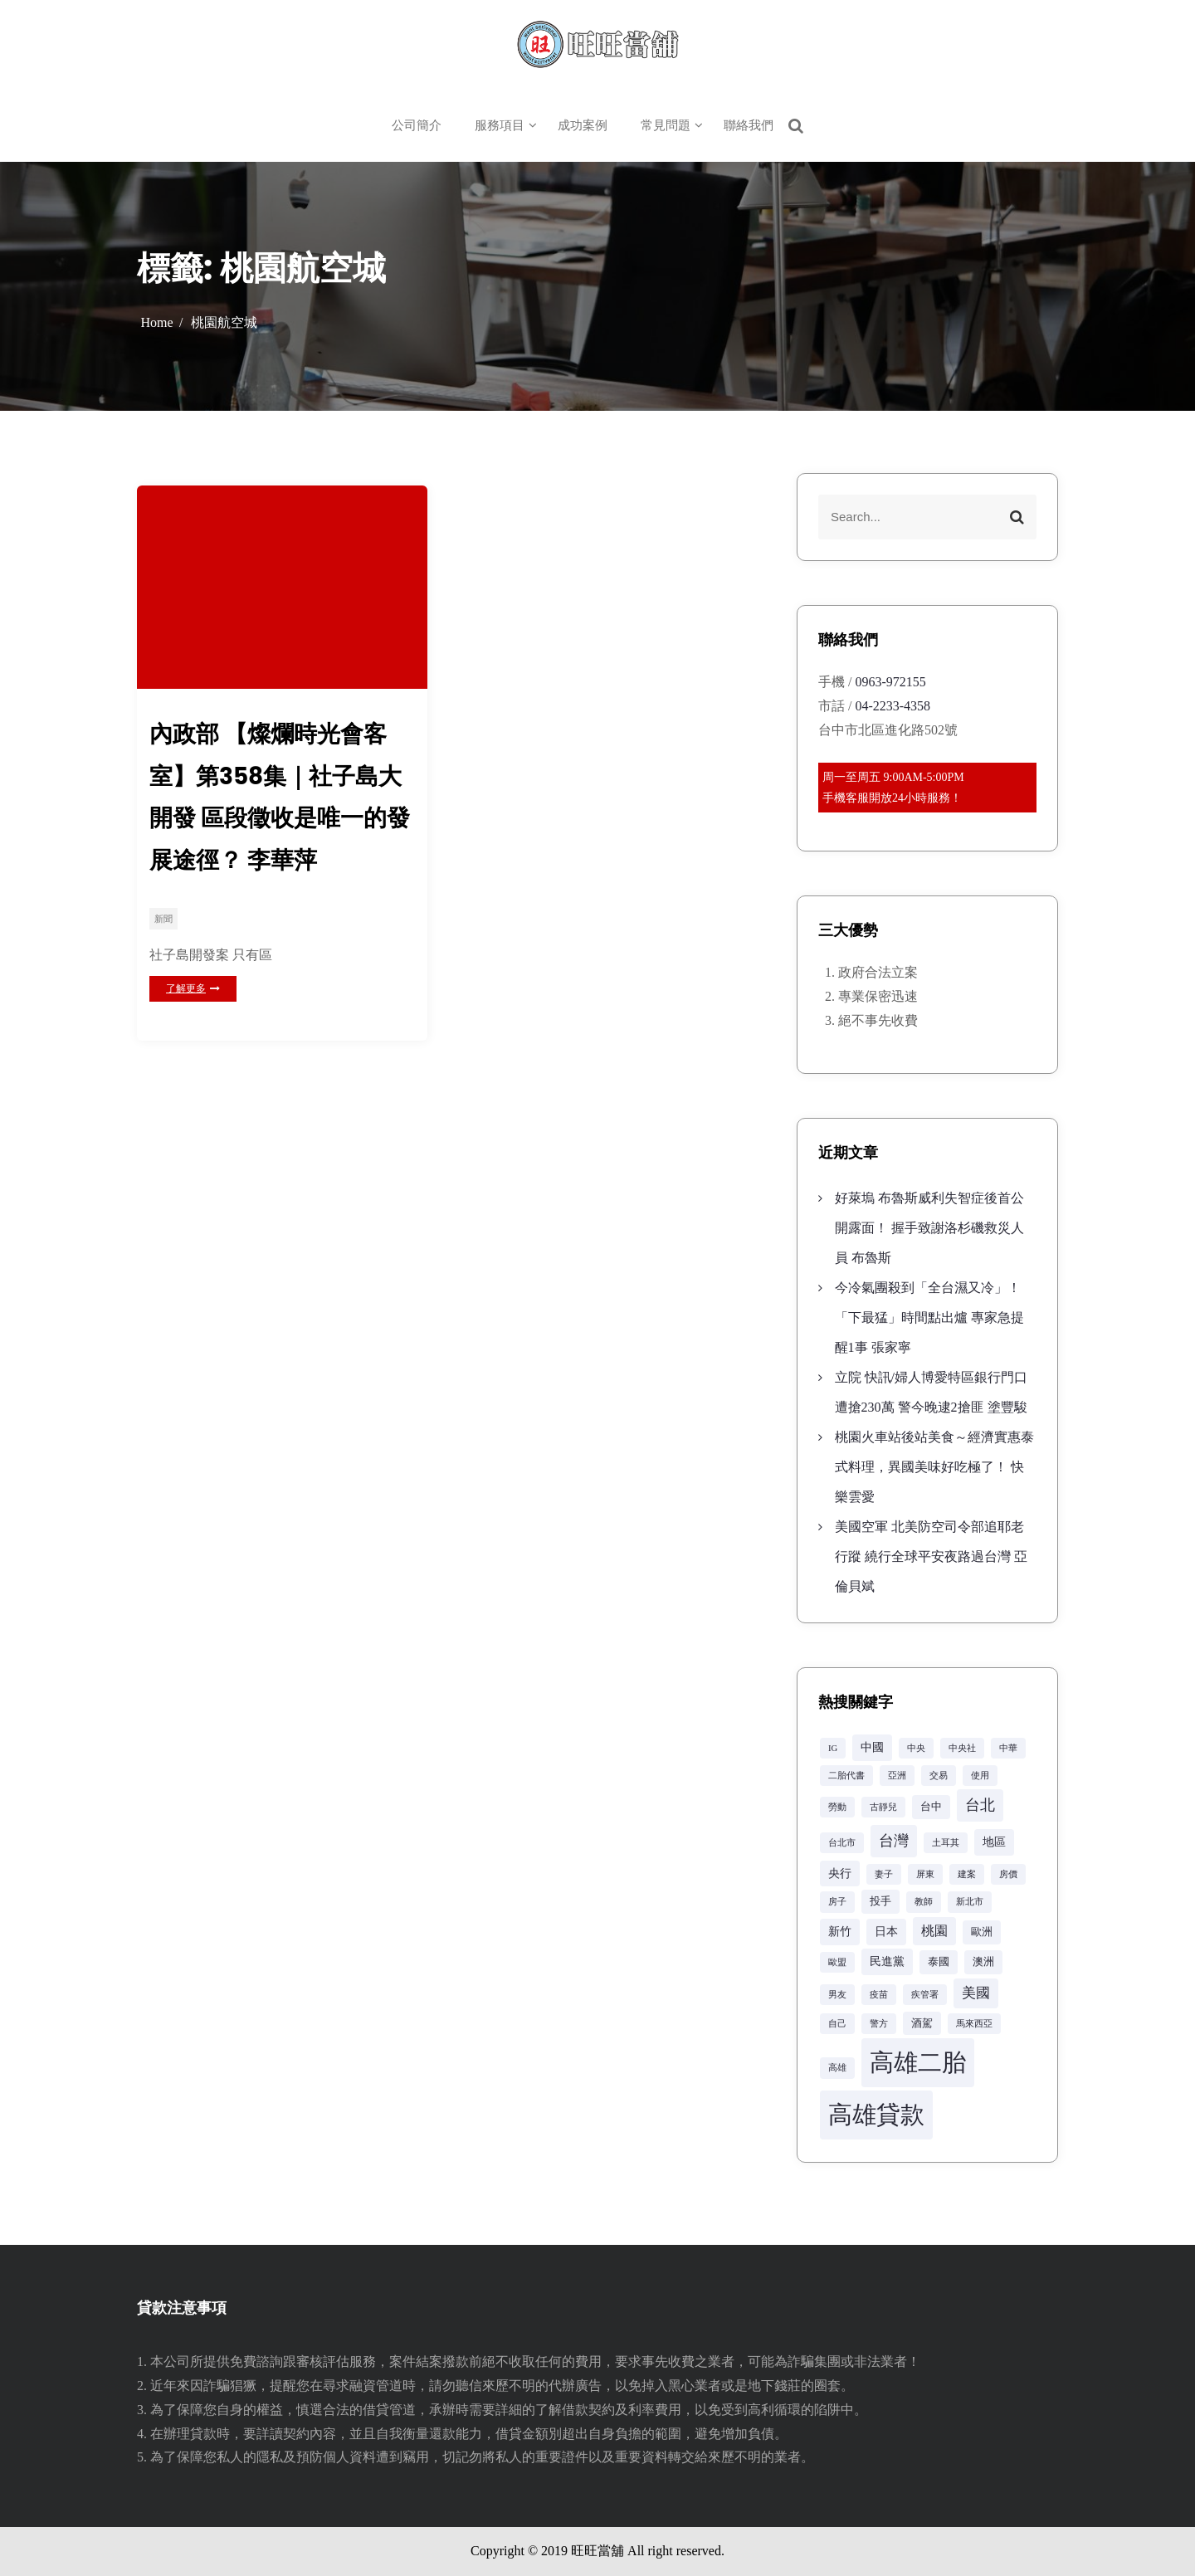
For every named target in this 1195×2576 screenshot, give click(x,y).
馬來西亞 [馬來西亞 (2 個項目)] (974, 2023)
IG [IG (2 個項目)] (832, 1748)
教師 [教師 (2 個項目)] (924, 1901)
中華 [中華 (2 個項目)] (1008, 1748)
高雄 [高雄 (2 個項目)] (837, 2067)
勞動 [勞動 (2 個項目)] (837, 1807)
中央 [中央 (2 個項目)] (916, 1748)
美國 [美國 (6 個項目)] (976, 1993)
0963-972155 (890, 682)
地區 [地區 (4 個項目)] (994, 1841)
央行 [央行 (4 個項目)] (839, 1873)
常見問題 (665, 125)
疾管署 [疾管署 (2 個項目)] (925, 1994)
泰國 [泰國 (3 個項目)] (938, 1962)
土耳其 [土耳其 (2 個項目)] (945, 1842)
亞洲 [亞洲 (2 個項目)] (897, 1775)
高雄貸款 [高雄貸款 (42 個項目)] (876, 2114)
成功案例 (582, 125)
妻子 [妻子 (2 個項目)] (884, 1874)
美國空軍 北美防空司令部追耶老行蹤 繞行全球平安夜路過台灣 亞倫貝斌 (931, 1556)
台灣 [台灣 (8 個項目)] (894, 1840)
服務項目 (499, 125)
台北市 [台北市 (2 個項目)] (842, 1842)
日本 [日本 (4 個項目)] (886, 1931)
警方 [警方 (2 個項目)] (879, 2023)
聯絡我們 (748, 125)
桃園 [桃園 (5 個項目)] (934, 1931)
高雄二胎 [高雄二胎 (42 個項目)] (918, 2062)
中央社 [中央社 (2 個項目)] (962, 1748)
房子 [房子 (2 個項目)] (837, 1901)
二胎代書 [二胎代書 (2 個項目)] (846, 1775)
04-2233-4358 (892, 706)
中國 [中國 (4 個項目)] (872, 1747)
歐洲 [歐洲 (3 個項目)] (982, 1932)
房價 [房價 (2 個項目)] (1008, 1874)
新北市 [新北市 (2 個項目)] (969, 1901)
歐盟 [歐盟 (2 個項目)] (837, 1962)
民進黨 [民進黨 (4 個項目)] (887, 1961)
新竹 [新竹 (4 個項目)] (839, 1931)
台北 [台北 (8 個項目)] (980, 1805)
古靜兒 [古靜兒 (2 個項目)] (883, 1807)
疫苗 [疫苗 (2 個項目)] (879, 1994)
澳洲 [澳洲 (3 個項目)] (983, 1962)
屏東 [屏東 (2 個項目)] (925, 1874)
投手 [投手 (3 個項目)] (880, 1901)
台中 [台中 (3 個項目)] (931, 1806)
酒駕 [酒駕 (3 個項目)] (922, 2023)
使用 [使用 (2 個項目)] (980, 1775)
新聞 (163, 919)
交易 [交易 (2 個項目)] (938, 1775)
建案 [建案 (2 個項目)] (967, 1874)
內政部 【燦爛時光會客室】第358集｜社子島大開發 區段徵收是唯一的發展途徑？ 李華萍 (279, 797)
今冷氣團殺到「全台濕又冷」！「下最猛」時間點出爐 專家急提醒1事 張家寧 (929, 1317)
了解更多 (193, 988)
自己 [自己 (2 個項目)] (837, 2023)
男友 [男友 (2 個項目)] (837, 1994)
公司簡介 (416, 125)
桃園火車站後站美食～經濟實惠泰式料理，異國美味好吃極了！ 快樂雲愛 (934, 1467)
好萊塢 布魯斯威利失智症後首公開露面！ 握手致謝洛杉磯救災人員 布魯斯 (929, 1228)
